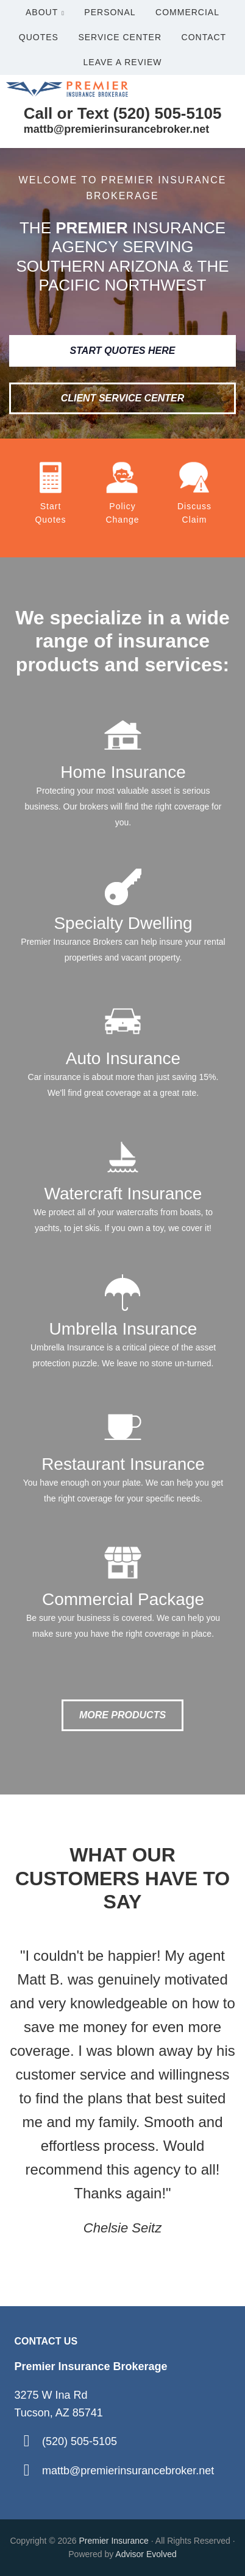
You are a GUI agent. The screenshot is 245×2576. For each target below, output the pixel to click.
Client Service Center (123, 398)
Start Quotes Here (123, 350)
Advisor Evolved (145, 2554)
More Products (122, 1715)
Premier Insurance (115, 2541)
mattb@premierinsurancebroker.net (128, 2471)
